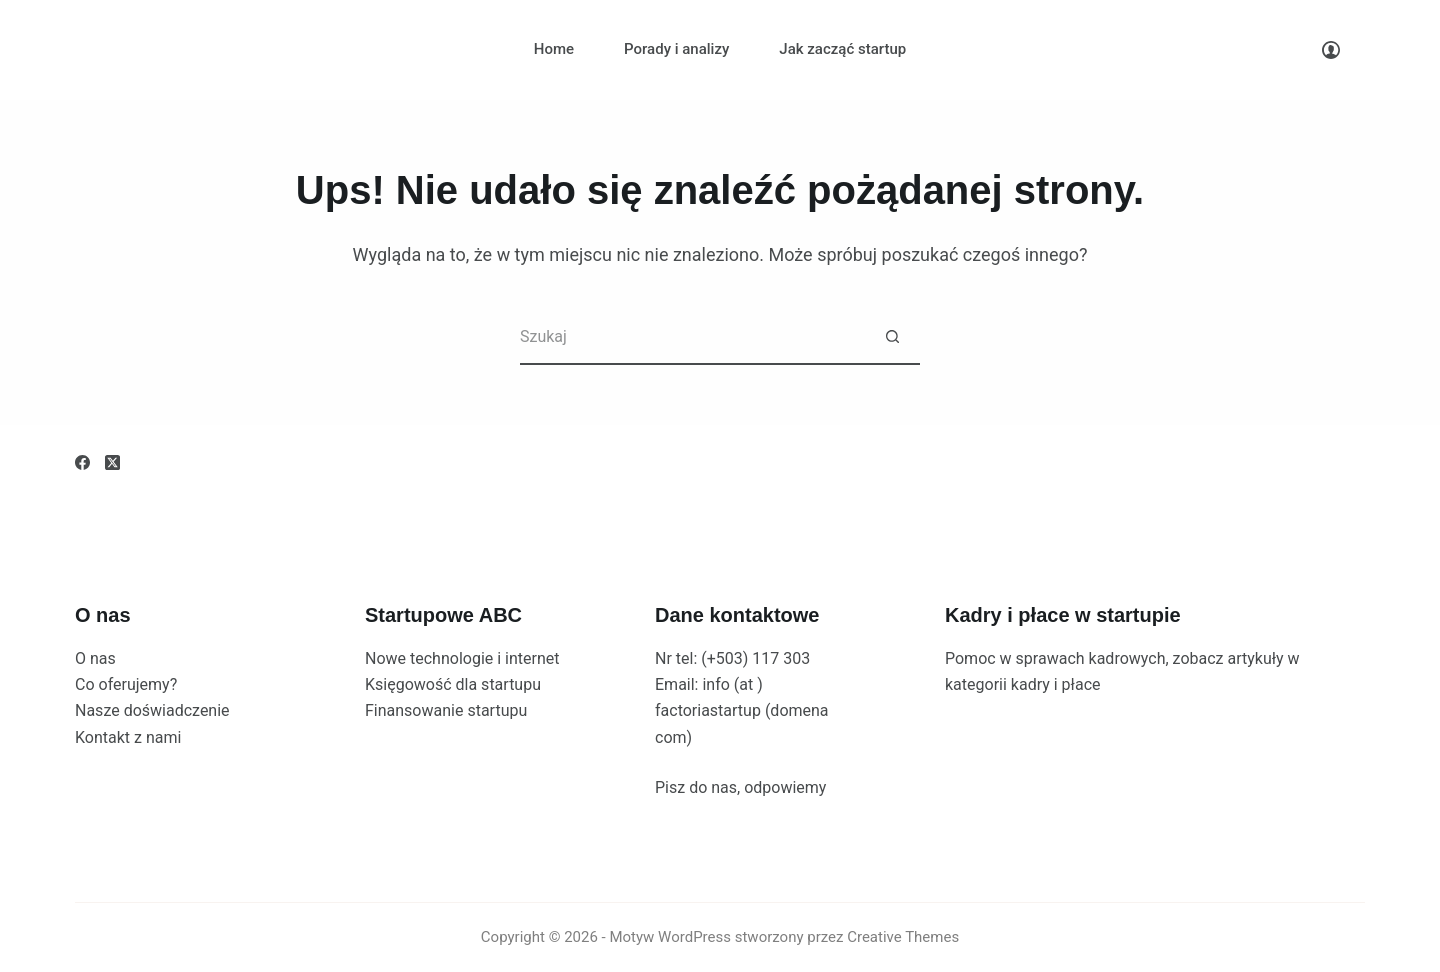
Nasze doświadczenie (152, 710)
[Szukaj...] (692, 337)
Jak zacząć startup (842, 49)
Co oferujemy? (126, 684)
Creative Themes (903, 937)
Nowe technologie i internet (462, 658)
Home (554, 49)
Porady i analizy (676, 49)
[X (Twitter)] (112, 462)
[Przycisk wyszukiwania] (892, 337)
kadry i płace (1056, 684)
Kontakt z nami (128, 737)
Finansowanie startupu (446, 710)
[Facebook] (82, 462)
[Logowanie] (1331, 50)
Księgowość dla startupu (453, 684)
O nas (95, 658)
